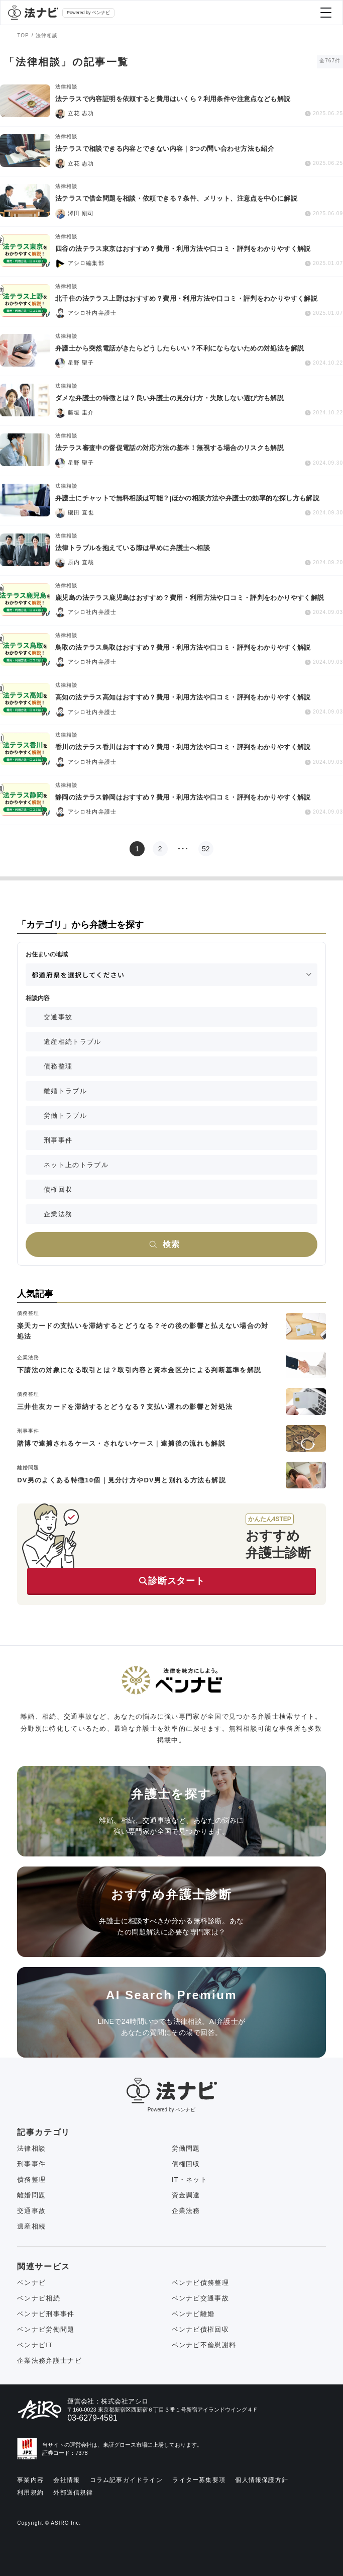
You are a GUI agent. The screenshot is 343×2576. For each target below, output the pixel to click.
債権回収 (58, 1189)
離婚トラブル (65, 1091)
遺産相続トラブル (72, 1041)
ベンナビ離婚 (193, 2314)
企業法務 (58, 1214)
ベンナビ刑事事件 (45, 2314)
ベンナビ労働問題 (45, 2329)
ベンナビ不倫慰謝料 (204, 2345)
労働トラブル (65, 1115)
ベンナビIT (35, 2345)
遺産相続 (31, 2226)
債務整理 (58, 1066)
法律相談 (31, 2148)
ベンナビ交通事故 (200, 2298)
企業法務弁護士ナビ (49, 2360)
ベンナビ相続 (38, 2298)
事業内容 (30, 2480)
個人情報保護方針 (261, 2480)
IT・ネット (189, 2179)
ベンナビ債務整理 (200, 2282)
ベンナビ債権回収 (200, 2329)
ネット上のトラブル (76, 1165)
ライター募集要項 (198, 2480)
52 (206, 849)
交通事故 (58, 1017)
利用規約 (30, 2493)
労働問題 (186, 2148)
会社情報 (66, 2480)
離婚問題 (31, 2195)
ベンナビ (31, 2282)
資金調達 (186, 2195)
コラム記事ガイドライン (126, 2480)
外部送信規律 (73, 2493)
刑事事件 (58, 1140)
